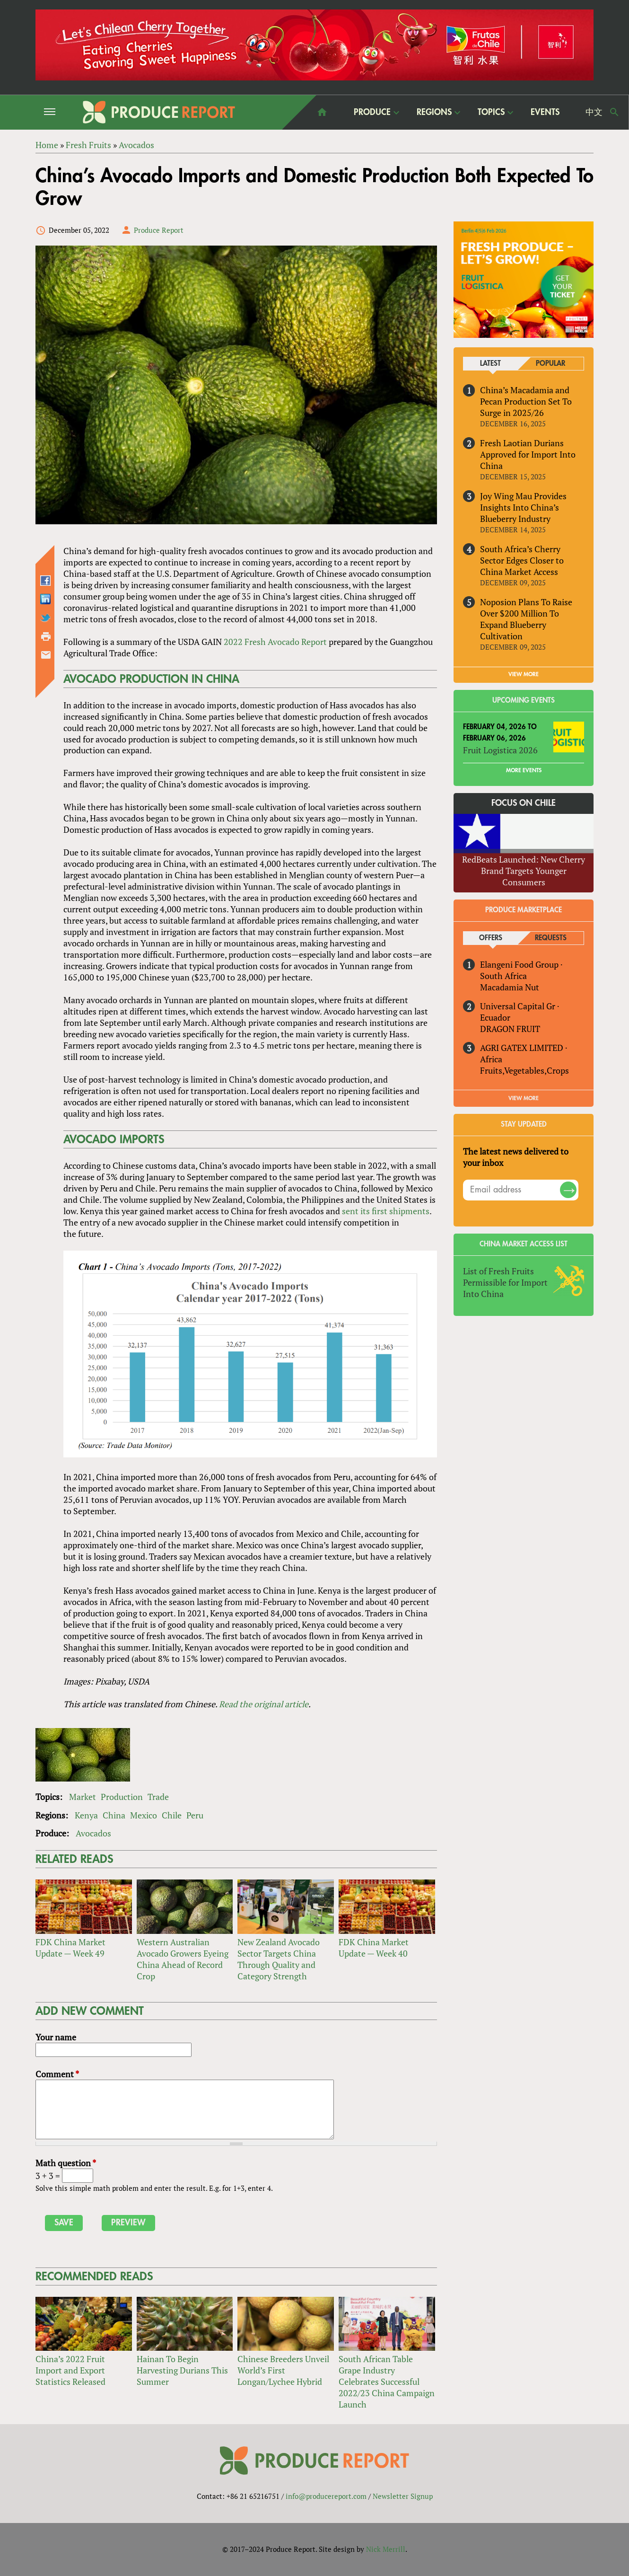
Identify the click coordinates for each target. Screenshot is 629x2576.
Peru (194, 1815)
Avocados (93, 1833)
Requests (551, 938)
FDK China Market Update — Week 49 (70, 1947)
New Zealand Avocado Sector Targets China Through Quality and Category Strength (278, 1959)
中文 (594, 112)
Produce (372, 112)
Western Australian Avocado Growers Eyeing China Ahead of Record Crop (182, 1959)
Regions (434, 112)
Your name (55, 2037)
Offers (490, 938)
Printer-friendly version (46, 636)
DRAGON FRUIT (510, 1028)
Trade (158, 1796)
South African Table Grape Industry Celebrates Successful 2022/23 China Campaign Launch (387, 2381)
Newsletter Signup (403, 2496)
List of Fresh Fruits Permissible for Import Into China (505, 1282)
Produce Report (158, 230)
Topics (491, 112)
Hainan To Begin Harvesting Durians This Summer (182, 2370)
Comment (57, 2074)
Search (614, 112)
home (322, 112)
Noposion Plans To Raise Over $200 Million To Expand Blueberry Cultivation (526, 619)
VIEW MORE (523, 674)
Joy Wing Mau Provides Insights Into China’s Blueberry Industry (523, 507)
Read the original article (263, 1704)
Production (122, 1796)
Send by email (46, 655)
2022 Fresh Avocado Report (275, 641)
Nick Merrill (385, 2549)
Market (82, 1796)
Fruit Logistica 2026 (500, 750)
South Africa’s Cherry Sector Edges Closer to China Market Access (522, 560)
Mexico (143, 1815)
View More (523, 1098)
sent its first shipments (385, 1211)
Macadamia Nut (509, 987)
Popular (550, 363)
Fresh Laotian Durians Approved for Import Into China (528, 454)
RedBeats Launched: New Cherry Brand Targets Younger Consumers (523, 871)
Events (545, 112)
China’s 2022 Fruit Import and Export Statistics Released (70, 2370)
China (114, 1815)
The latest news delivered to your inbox (515, 1157)
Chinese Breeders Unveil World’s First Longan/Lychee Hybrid (283, 2370)
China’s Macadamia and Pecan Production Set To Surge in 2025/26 (526, 401)
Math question (65, 2163)
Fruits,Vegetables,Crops (524, 1070)
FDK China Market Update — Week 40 (374, 1947)
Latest (490, 363)
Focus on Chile (523, 803)
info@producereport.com (326, 2496)
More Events (524, 770)
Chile (172, 1815)
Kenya (86, 1815)
